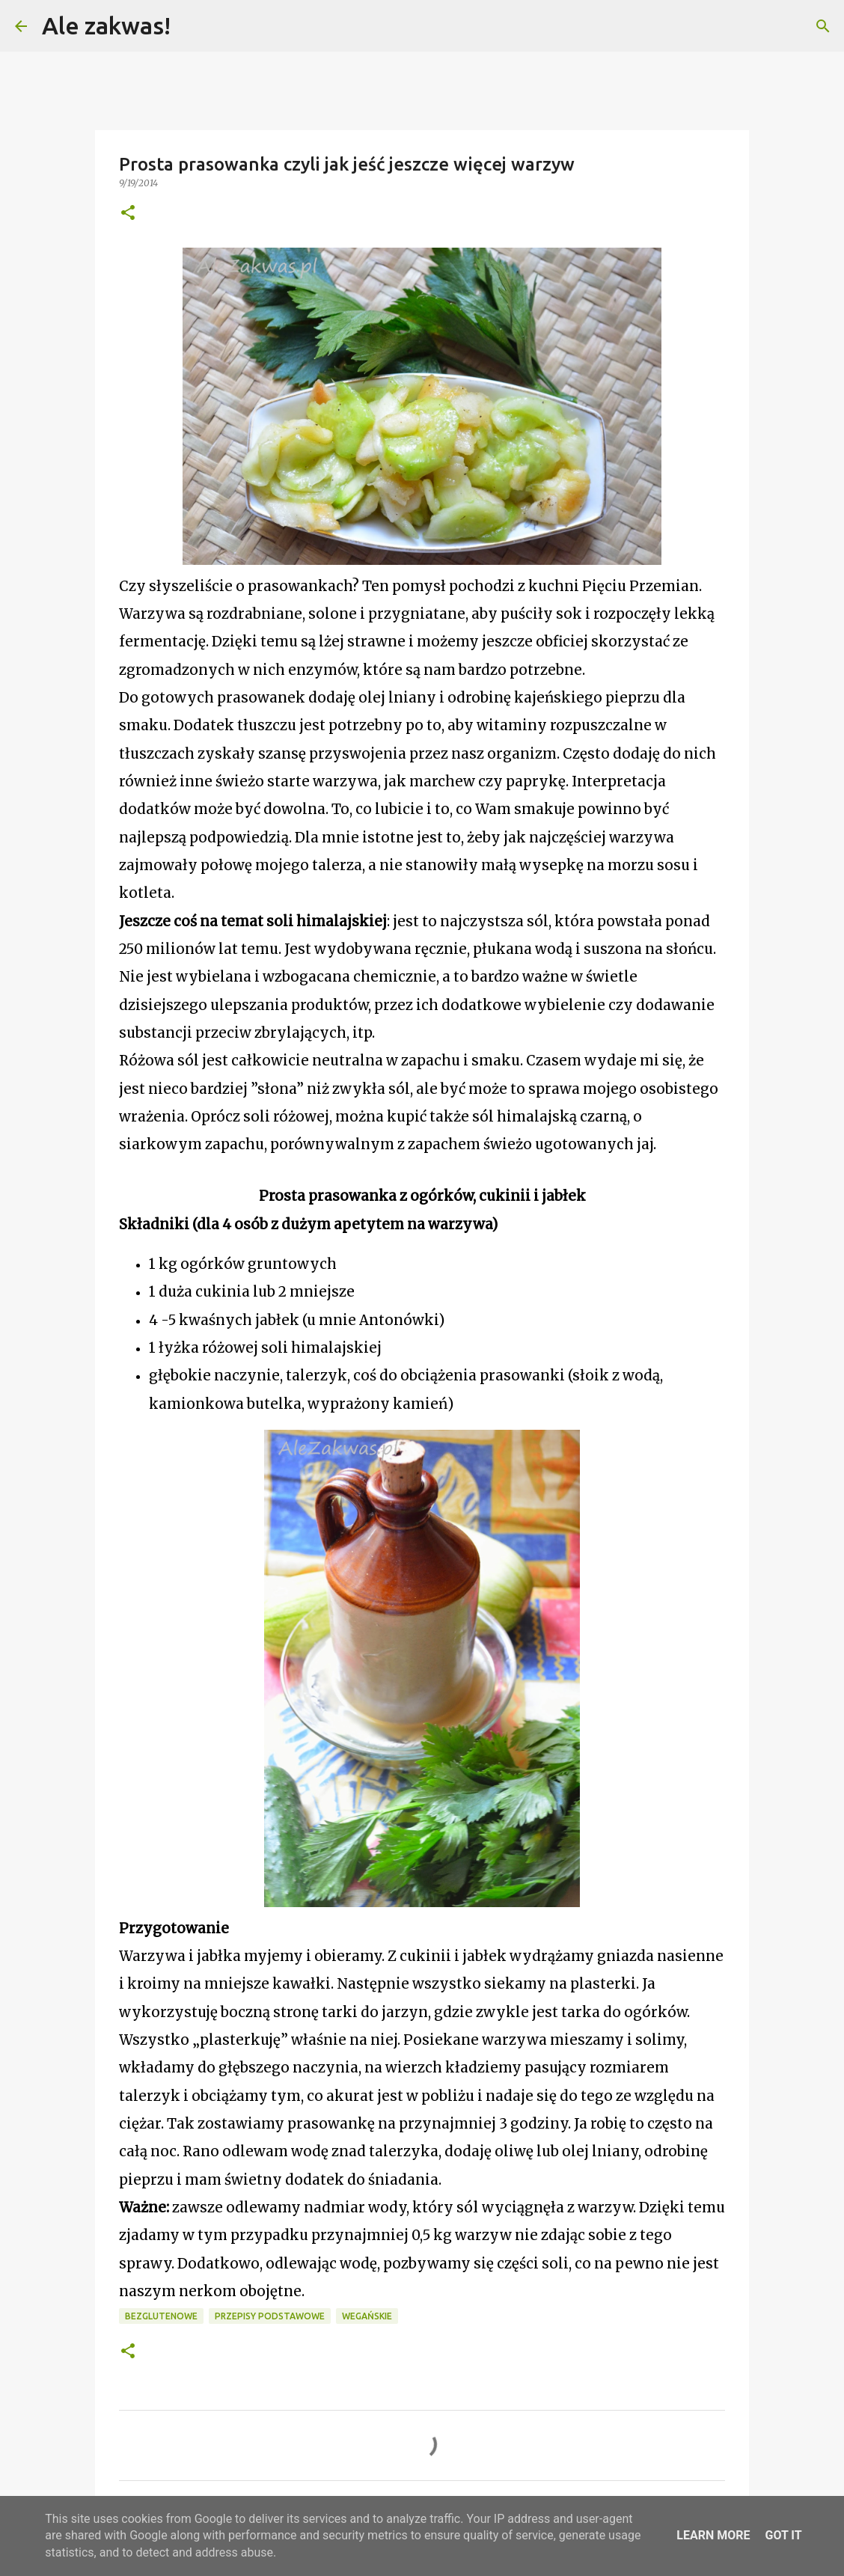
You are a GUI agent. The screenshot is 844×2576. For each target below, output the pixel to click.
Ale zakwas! (106, 25)
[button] (128, 214)
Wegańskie (367, 2316)
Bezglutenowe (161, 2316)
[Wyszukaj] (192, 26)
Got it (783, 2535)
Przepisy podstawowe (270, 2316)
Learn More (713, 2535)
